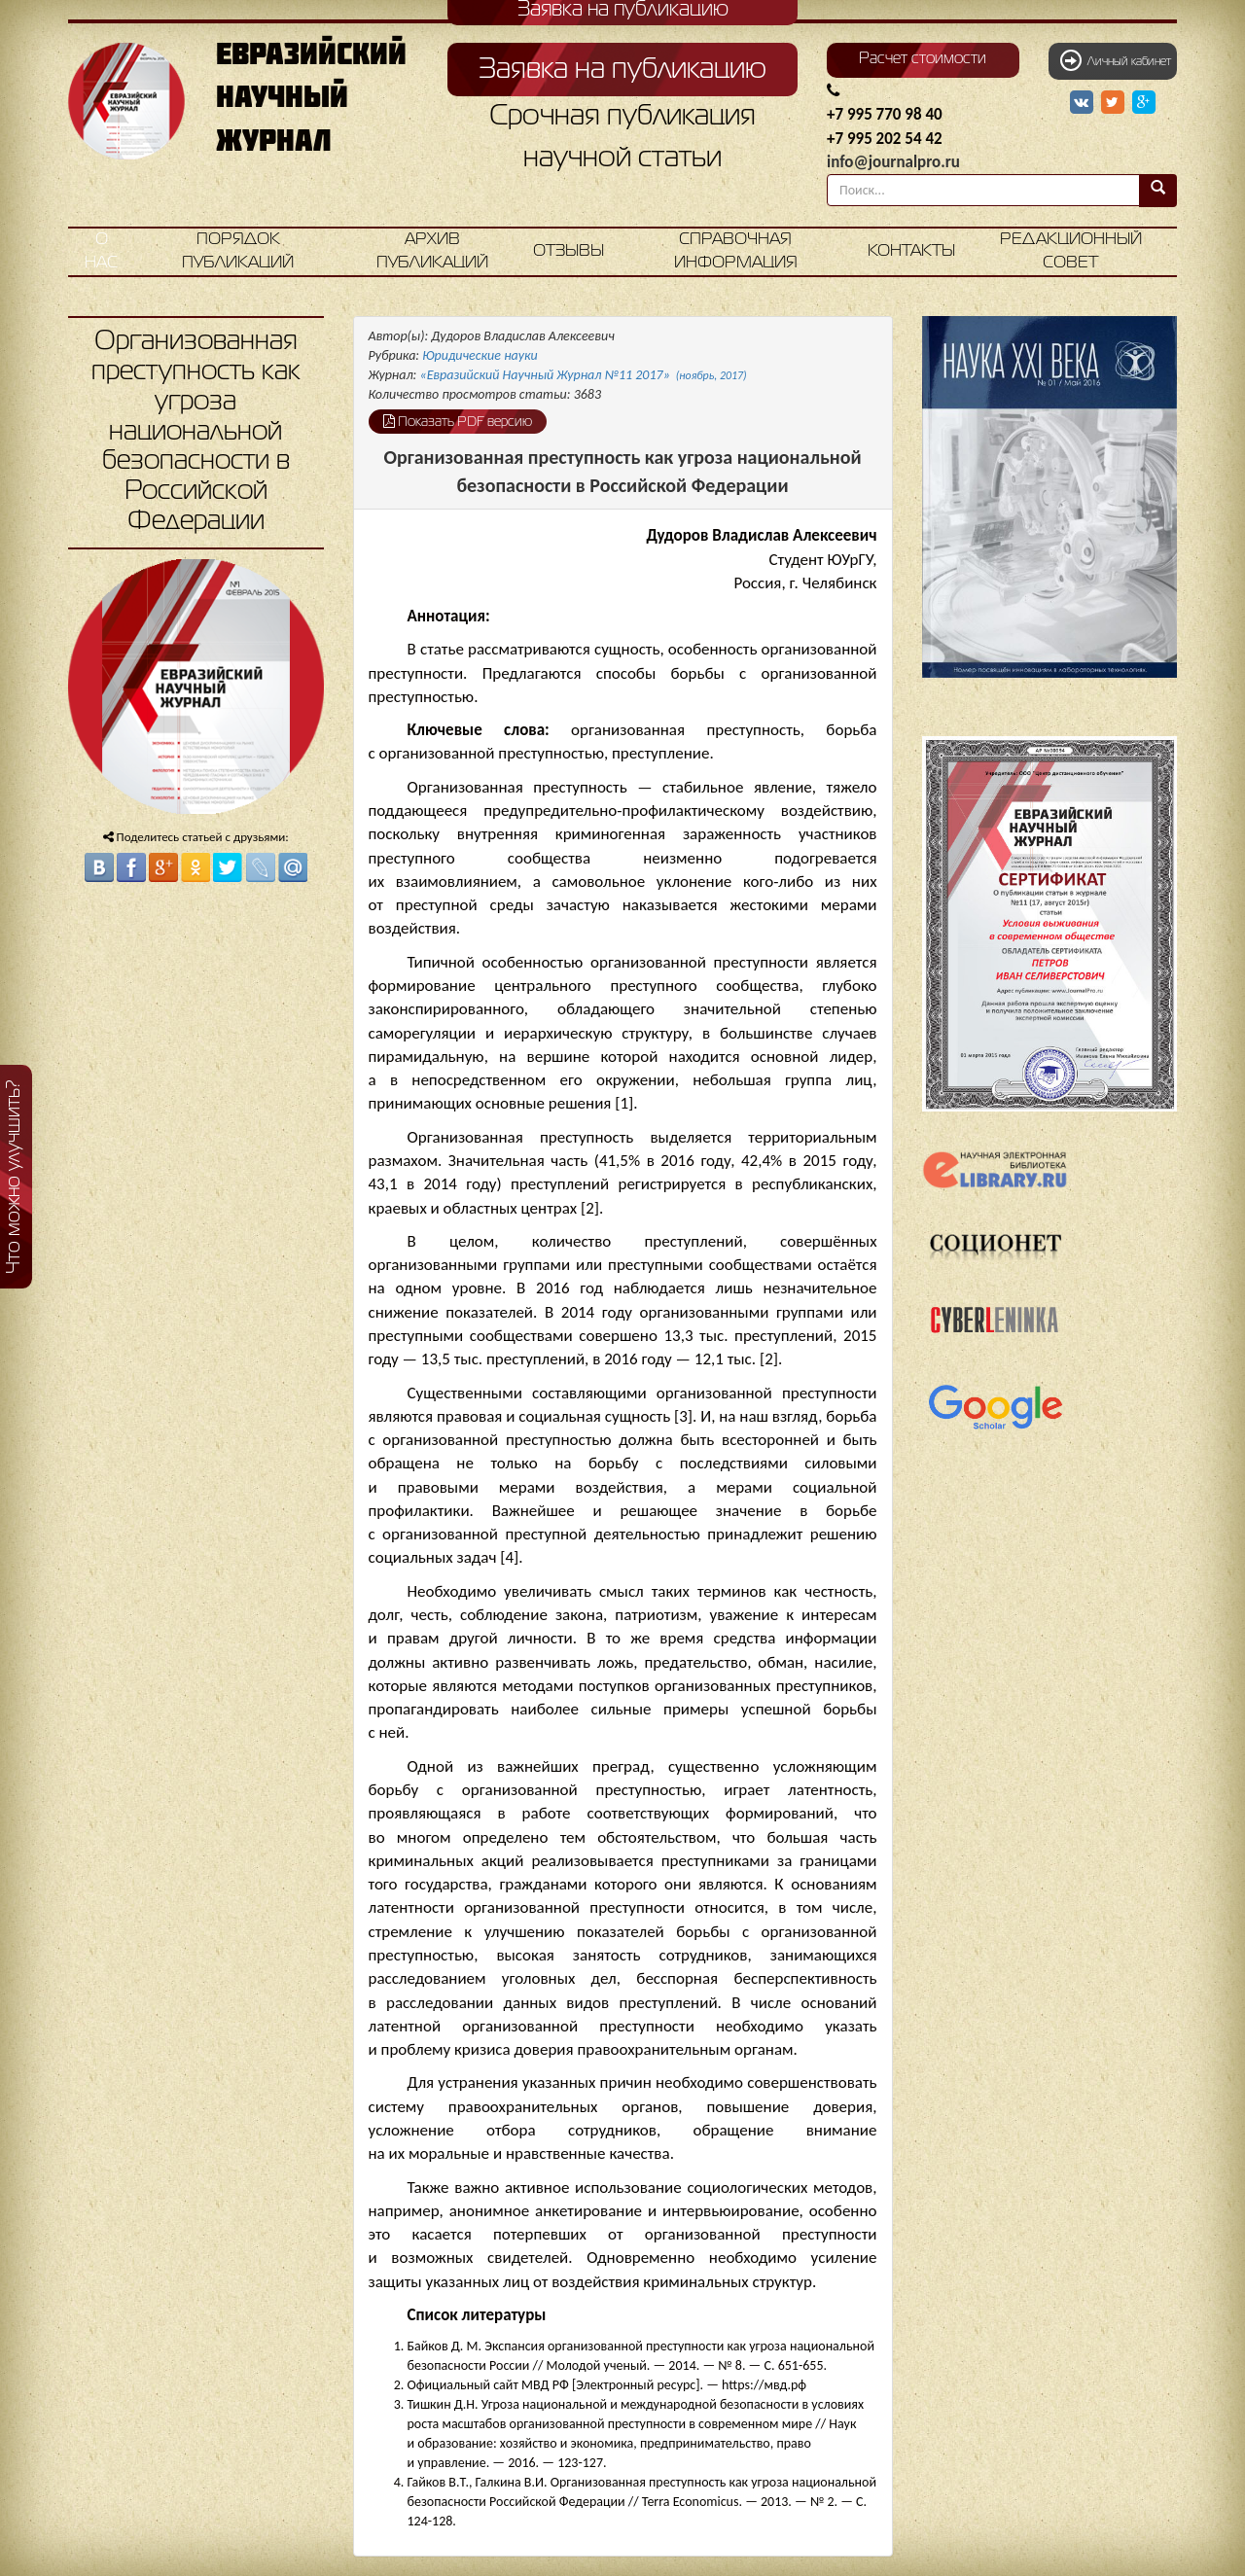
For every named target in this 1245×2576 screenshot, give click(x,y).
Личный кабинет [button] (1115, 60)
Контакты (911, 251)
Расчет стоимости (922, 59)
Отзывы (568, 251)
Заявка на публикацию (622, 70)
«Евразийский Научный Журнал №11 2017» (583, 375)
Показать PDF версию (457, 421)
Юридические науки (479, 355)
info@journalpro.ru (893, 162)
